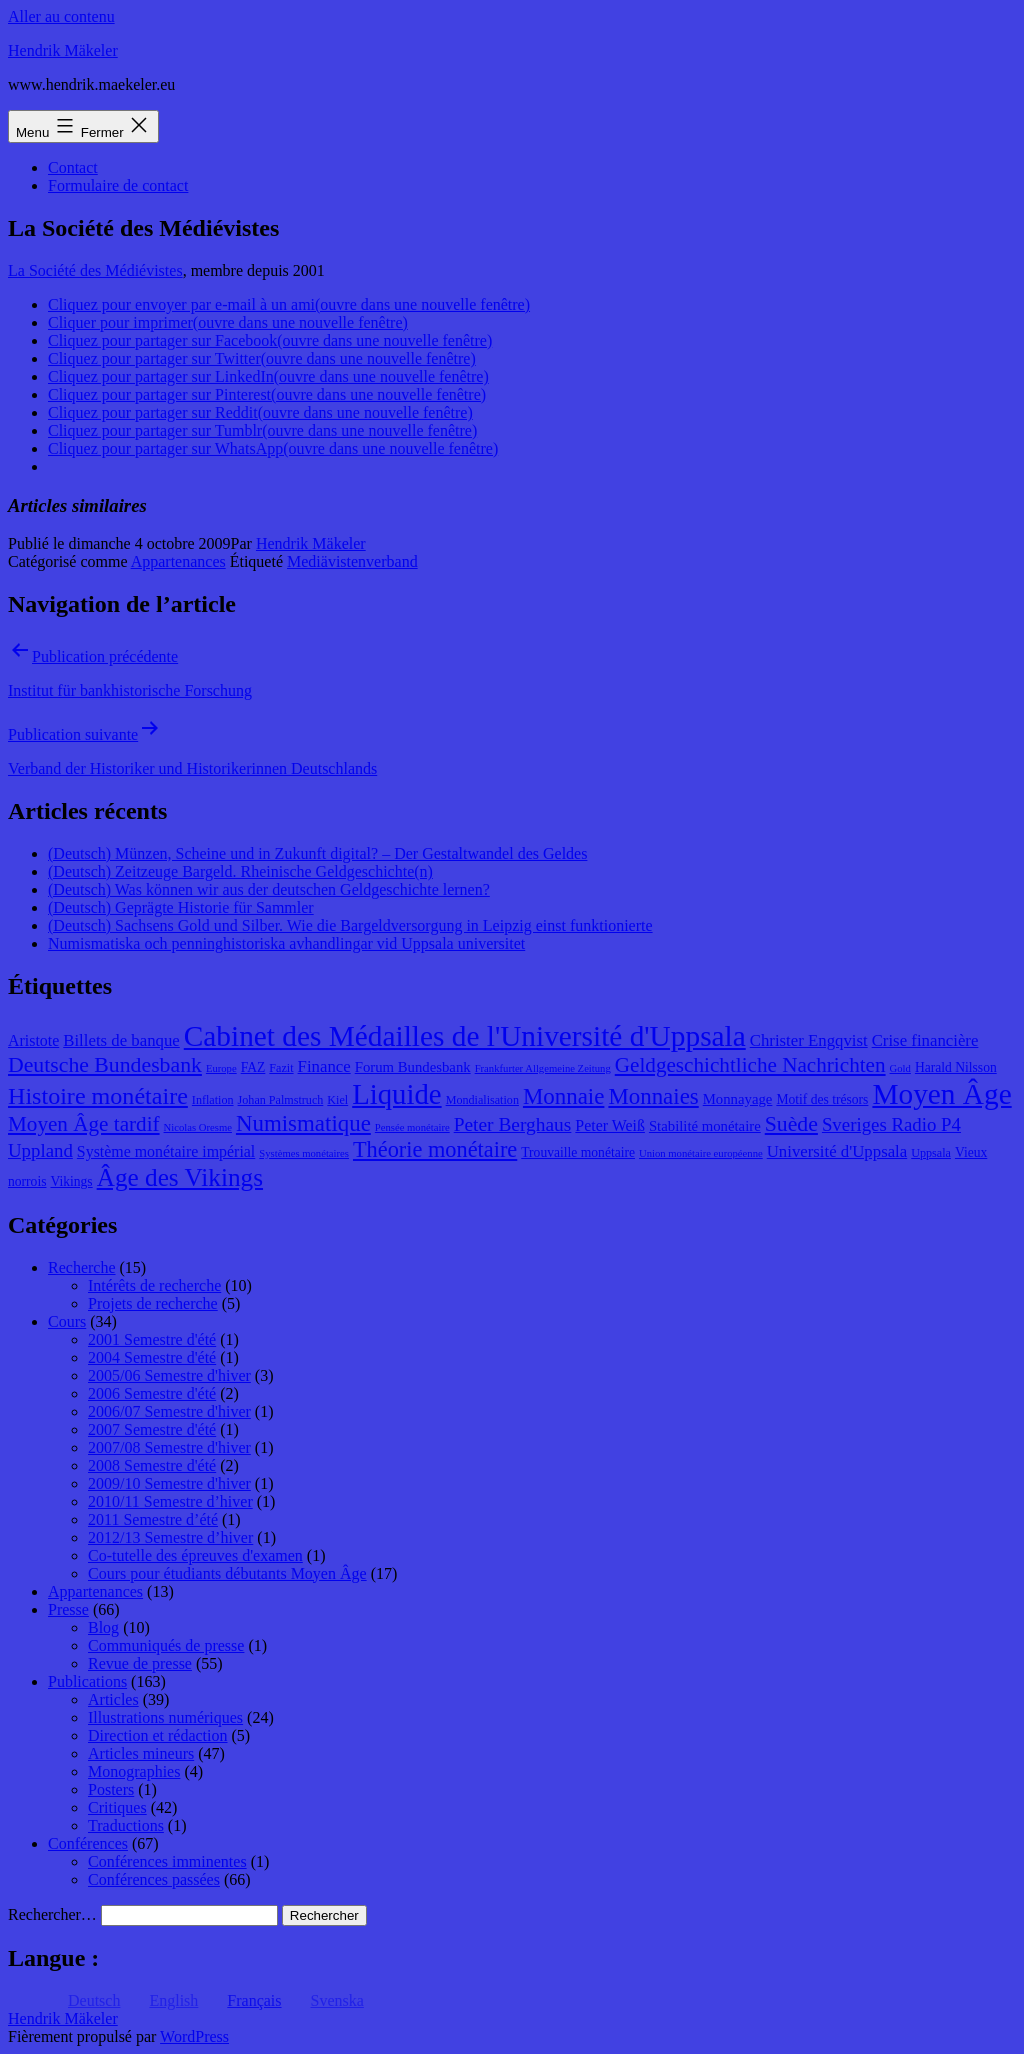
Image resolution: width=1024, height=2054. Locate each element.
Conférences (88, 1843)
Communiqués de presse (166, 1645)
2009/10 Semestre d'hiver (169, 1483)
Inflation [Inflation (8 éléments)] (213, 1100)
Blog (103, 1627)
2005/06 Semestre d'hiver (169, 1375)
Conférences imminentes (167, 1861)
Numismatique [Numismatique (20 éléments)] (303, 1123)
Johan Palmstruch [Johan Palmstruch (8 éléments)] (281, 1100)
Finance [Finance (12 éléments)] (324, 1066)
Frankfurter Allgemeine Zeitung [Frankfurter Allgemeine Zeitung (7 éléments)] (543, 1068)
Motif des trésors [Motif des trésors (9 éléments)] (822, 1099)
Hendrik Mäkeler (63, 50)
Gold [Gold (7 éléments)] (900, 1068)
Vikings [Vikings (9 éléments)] (71, 1181)
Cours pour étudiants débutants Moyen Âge (227, 1573)
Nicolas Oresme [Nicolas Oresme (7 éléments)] (198, 1127)
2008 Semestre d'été (152, 1465)
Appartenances (178, 561)
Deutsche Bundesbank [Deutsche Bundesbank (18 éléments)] (105, 1065)
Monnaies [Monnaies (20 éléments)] (653, 1096)
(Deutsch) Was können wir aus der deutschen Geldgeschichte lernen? (269, 889)
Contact (73, 167)
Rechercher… (52, 1914)
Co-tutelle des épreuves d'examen (195, 1555)
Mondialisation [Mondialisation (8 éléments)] (482, 1100)
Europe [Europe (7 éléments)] (221, 1068)
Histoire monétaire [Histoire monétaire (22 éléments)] (98, 1096)
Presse (68, 1609)
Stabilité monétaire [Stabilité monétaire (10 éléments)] (705, 1126)
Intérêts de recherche (154, 1285)
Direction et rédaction (158, 1735)
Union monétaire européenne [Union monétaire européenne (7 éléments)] (701, 1153)
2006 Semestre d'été (152, 1393)
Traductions (126, 1825)
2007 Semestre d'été (152, 1429)
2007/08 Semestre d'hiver (169, 1447)
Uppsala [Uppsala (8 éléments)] (931, 1153)
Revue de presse (140, 1663)
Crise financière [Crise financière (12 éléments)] (925, 1040)
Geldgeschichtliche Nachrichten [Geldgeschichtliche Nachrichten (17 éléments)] (750, 1065)
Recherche (82, 1267)
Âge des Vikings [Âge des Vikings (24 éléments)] (180, 1177)
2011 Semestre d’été (153, 1519)
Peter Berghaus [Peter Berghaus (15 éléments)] (513, 1124)
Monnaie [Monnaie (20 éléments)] (563, 1096)
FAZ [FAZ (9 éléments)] (253, 1067)
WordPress (194, 2036)
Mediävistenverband (352, 561)
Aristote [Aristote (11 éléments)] (33, 1040)
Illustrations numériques (165, 1717)
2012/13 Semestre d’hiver (170, 1537)
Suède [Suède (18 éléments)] (791, 1124)
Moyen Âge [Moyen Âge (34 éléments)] (941, 1094)
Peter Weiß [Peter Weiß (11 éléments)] (610, 1125)
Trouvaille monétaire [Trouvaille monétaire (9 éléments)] (578, 1152)
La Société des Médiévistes (95, 270)
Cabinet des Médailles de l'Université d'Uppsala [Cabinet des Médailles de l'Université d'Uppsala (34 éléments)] (465, 1036)
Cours (67, 1321)
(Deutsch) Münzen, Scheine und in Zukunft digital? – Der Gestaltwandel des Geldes (317, 853)
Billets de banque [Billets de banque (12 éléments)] (121, 1040)
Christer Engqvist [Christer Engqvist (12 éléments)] (809, 1040)
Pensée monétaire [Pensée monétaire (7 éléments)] (412, 1127)
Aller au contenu (61, 16)
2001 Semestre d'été (152, 1339)
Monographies (134, 1771)
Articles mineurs (141, 1753)
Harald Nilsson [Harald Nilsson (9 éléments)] (956, 1067)
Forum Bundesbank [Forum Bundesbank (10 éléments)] (413, 1067)
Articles (113, 1699)
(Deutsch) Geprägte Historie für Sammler (181, 907)
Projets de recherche (153, 1303)
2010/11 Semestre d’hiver (170, 1501)
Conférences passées (154, 1879)
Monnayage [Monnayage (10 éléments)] (738, 1099)
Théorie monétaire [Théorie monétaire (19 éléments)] (435, 1149)
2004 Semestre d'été (152, 1357)
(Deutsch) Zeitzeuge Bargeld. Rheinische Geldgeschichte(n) (240, 871)
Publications (87, 1681)
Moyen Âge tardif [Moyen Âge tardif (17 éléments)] (84, 1124)
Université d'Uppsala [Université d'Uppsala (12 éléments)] (837, 1151)
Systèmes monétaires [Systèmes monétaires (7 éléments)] (304, 1153)
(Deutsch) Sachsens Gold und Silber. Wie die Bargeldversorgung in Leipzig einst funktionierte (350, 925)
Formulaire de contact (118, 185)
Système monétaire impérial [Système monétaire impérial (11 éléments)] (166, 1151)
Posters (111, 1789)
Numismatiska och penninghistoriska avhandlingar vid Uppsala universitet (286, 943)
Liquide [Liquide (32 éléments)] (396, 1094)
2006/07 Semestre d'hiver (169, 1411)
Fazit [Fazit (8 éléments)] (281, 1068)
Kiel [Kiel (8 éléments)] (337, 1100)
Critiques (117, 1807)
